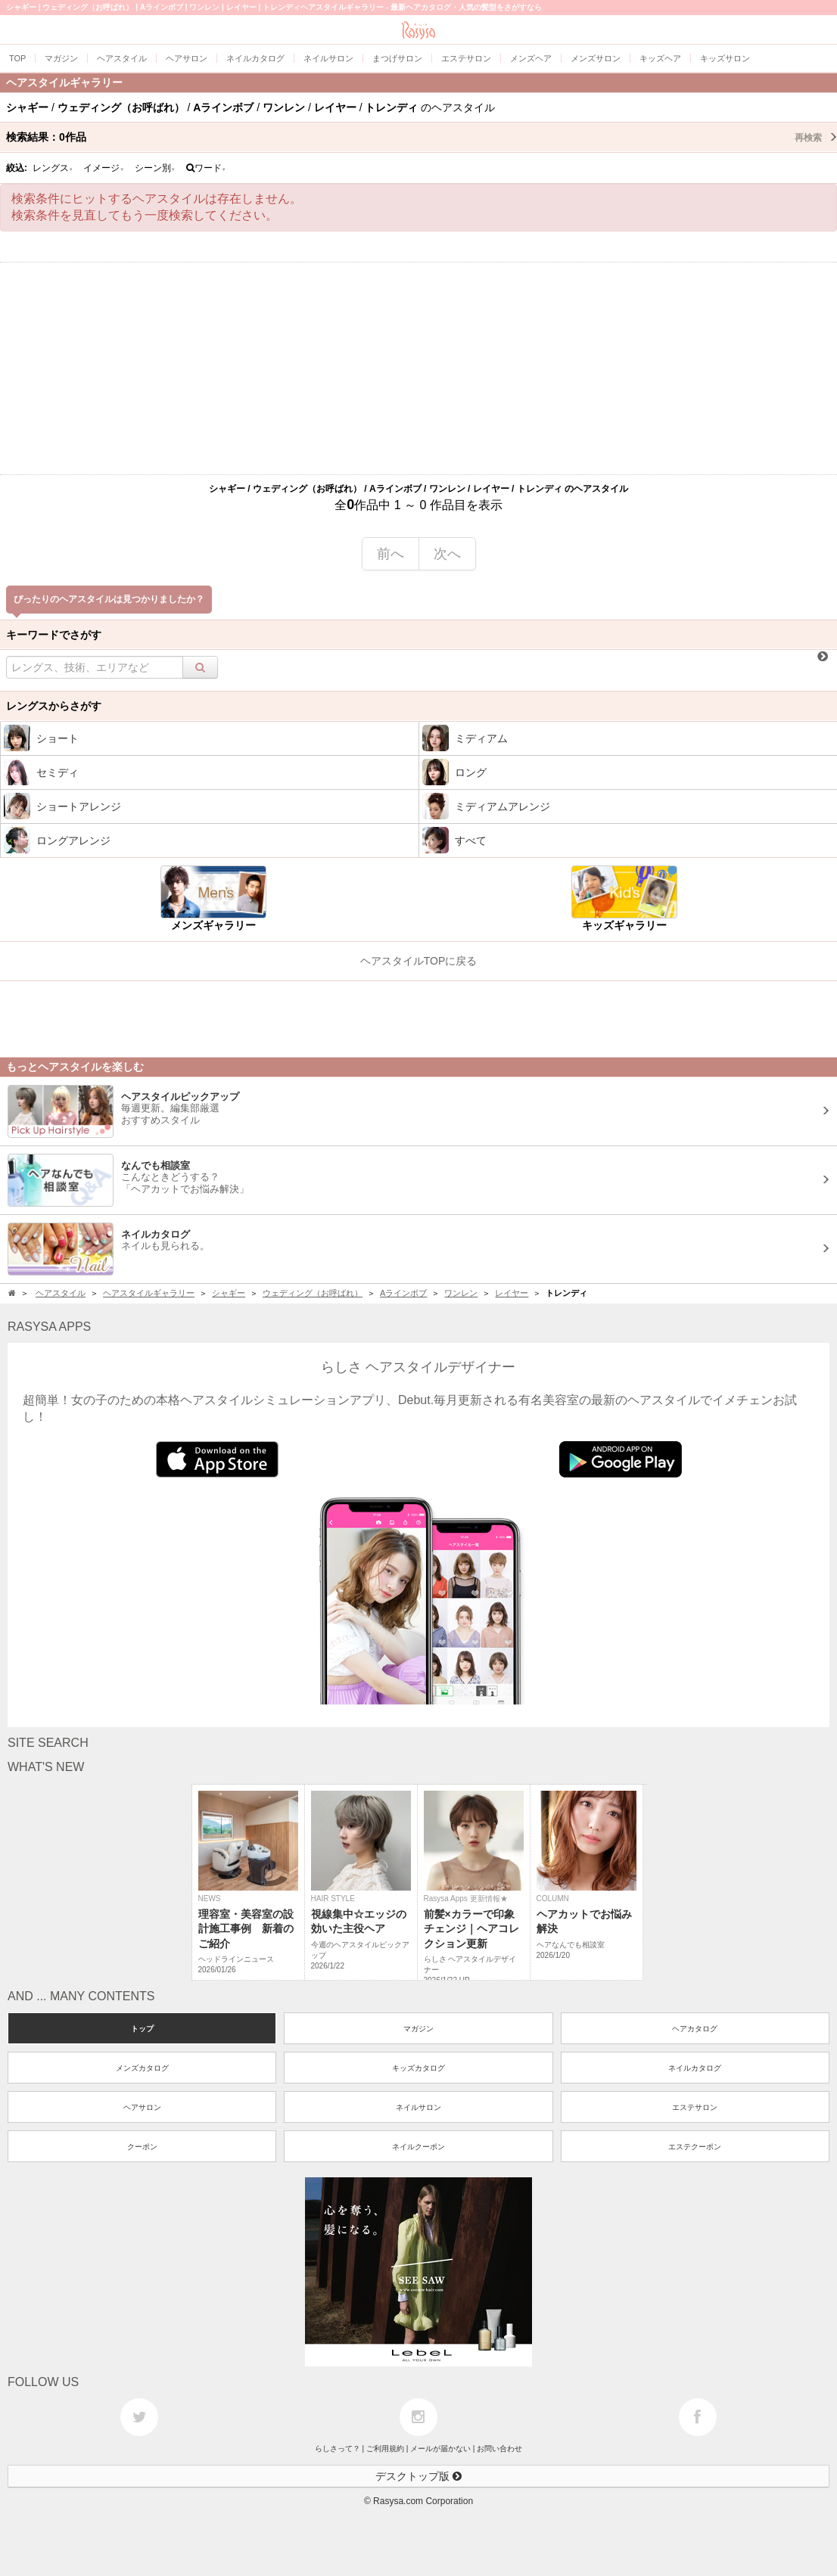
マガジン (418, 2028)
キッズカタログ (418, 2068)
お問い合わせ (499, 2448)
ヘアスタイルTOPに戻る (419, 961)
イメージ (103, 168)
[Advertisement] (418, 368)
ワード (206, 168)
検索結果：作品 (421, 137)
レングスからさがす (53, 706)
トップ (142, 2028)
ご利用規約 (385, 2448)
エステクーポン (694, 2147)
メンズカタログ (142, 2068)
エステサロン (694, 2107)
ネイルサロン (418, 2107)
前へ (390, 553)
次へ (447, 553)
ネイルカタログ (694, 2068)
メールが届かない (440, 2448)
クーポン (142, 2147)
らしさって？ (337, 2448)
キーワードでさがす (53, 635)
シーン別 (155, 168)
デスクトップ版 (418, 2476)
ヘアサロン (142, 2107)
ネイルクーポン (418, 2147)
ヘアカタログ (694, 2028)
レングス (53, 168)
